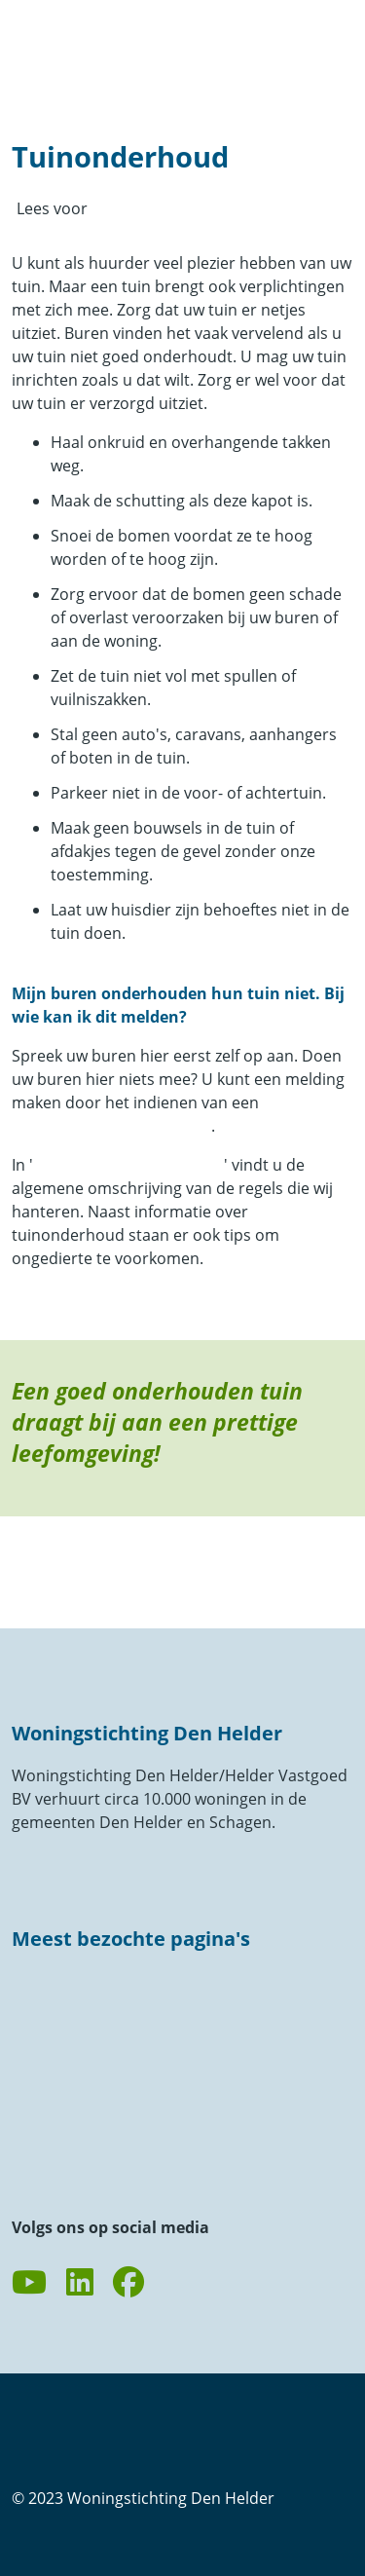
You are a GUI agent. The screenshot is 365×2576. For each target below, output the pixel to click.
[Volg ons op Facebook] (128, 2282)
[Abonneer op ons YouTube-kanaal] (29, 2282)
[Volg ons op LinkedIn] (79, 2282)
